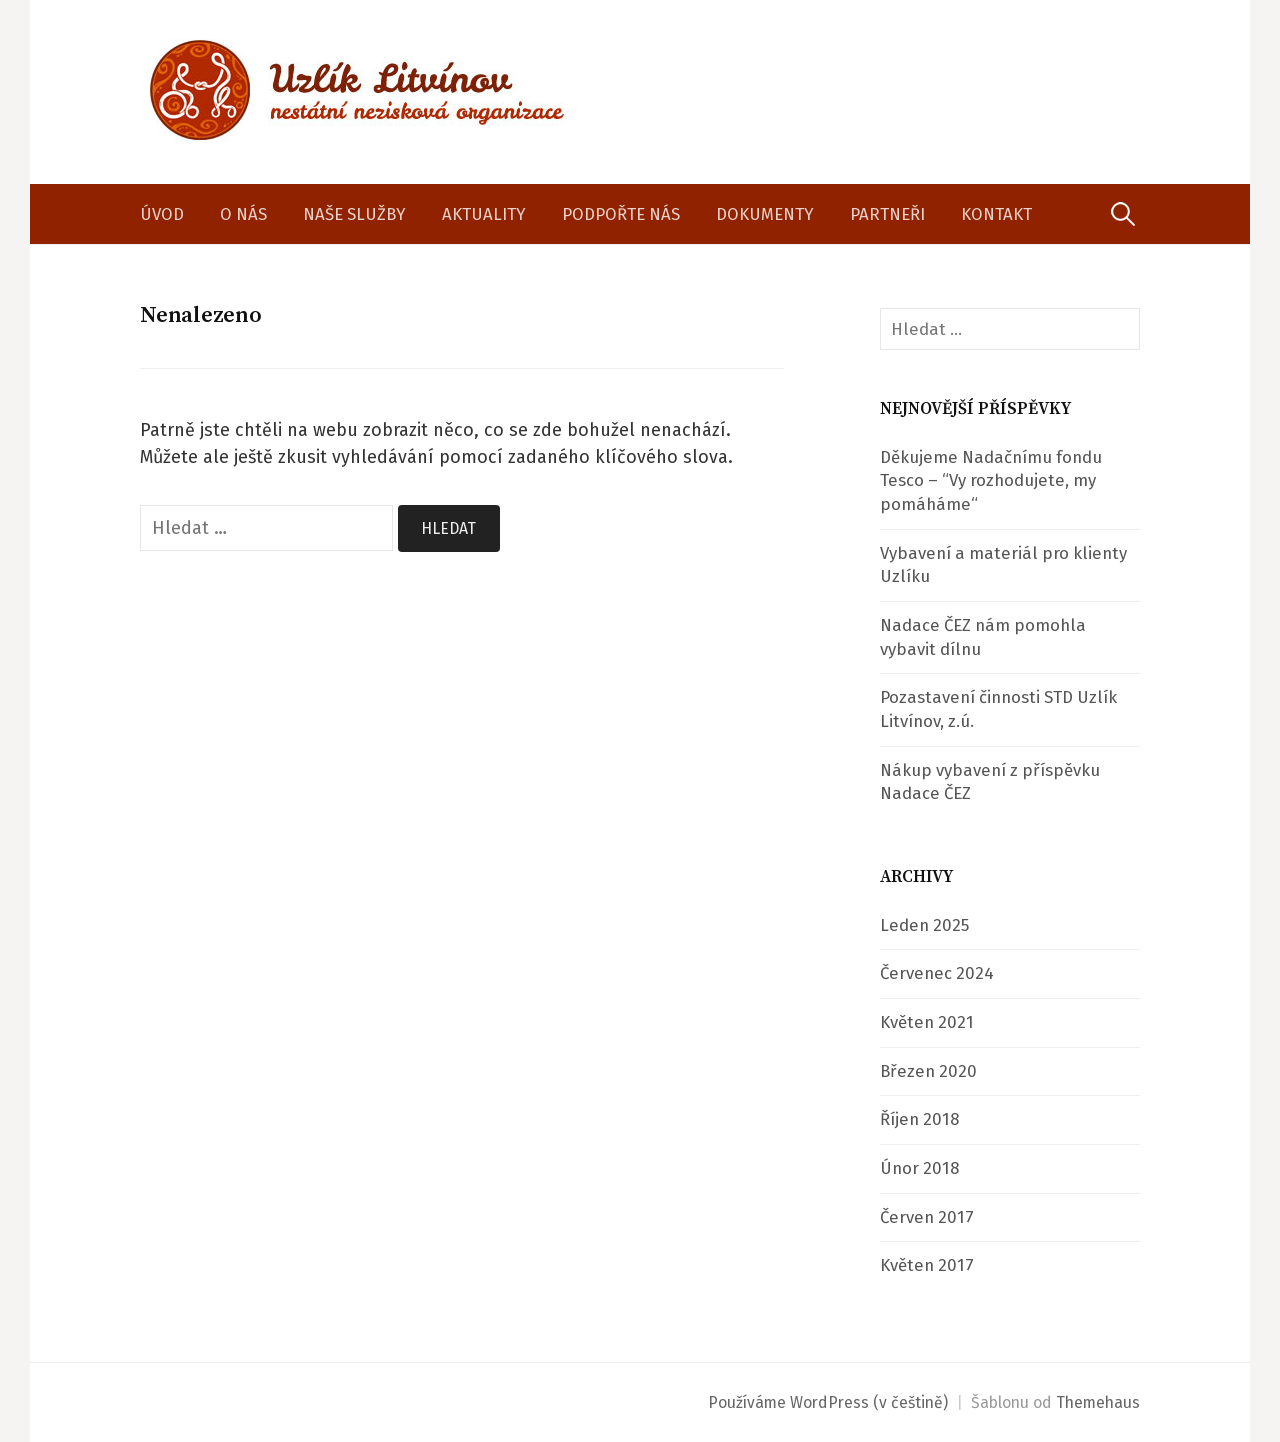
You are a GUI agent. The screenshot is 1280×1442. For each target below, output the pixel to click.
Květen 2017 (927, 1265)
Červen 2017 (927, 1217)
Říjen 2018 (919, 1119)
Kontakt (996, 214)
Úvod (162, 214)
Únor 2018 (919, 1168)
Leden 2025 (924, 925)
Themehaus (1098, 1402)
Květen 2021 (927, 1022)
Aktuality (484, 214)
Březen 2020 (928, 1071)
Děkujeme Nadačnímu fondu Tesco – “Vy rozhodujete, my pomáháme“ (991, 480)
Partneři (887, 214)
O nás (243, 214)
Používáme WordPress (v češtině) (828, 1402)
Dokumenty (765, 214)
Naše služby (354, 214)
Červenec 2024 (937, 973)
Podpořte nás (621, 214)
